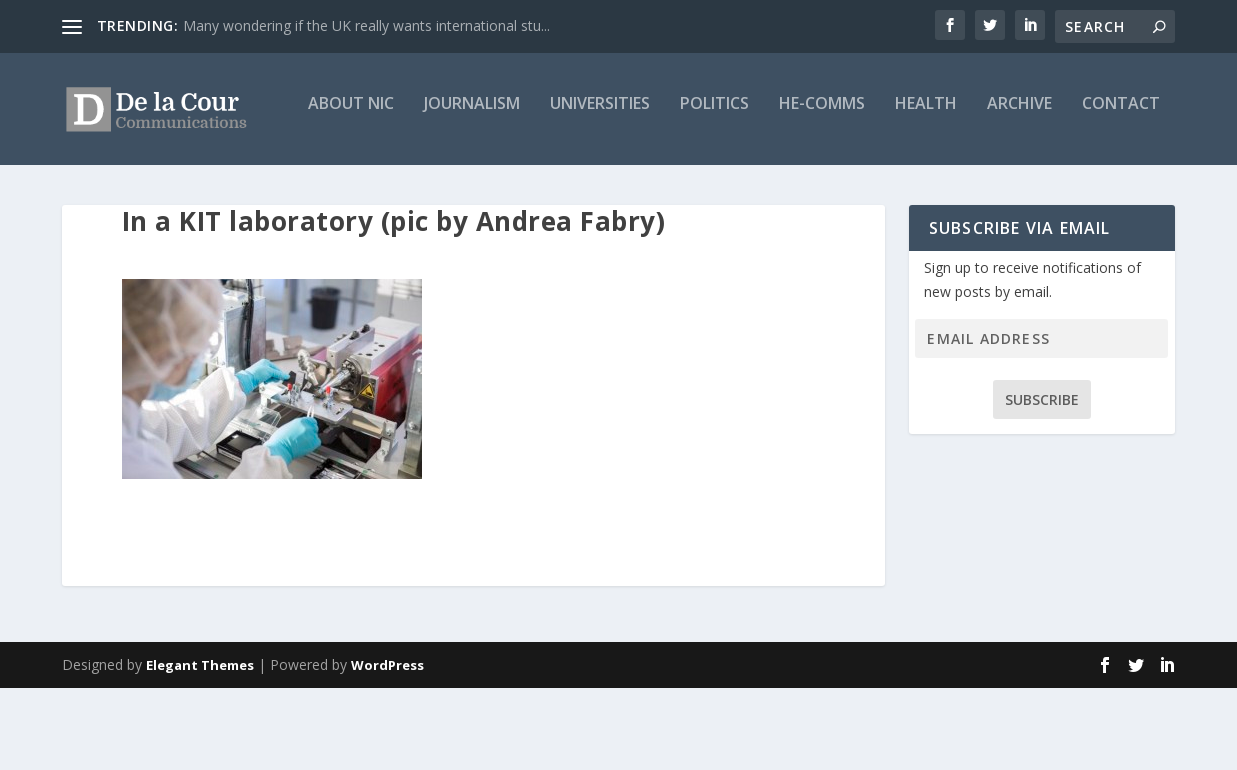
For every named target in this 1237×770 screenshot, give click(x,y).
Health (695, 186)
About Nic (120, 186)
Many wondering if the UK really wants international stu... (366, 25)
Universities (369, 186)
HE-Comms (591, 186)
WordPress (387, 747)
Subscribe (1042, 481)
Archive (788, 186)
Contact (890, 186)
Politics (483, 186)
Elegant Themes (200, 747)
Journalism (241, 186)
